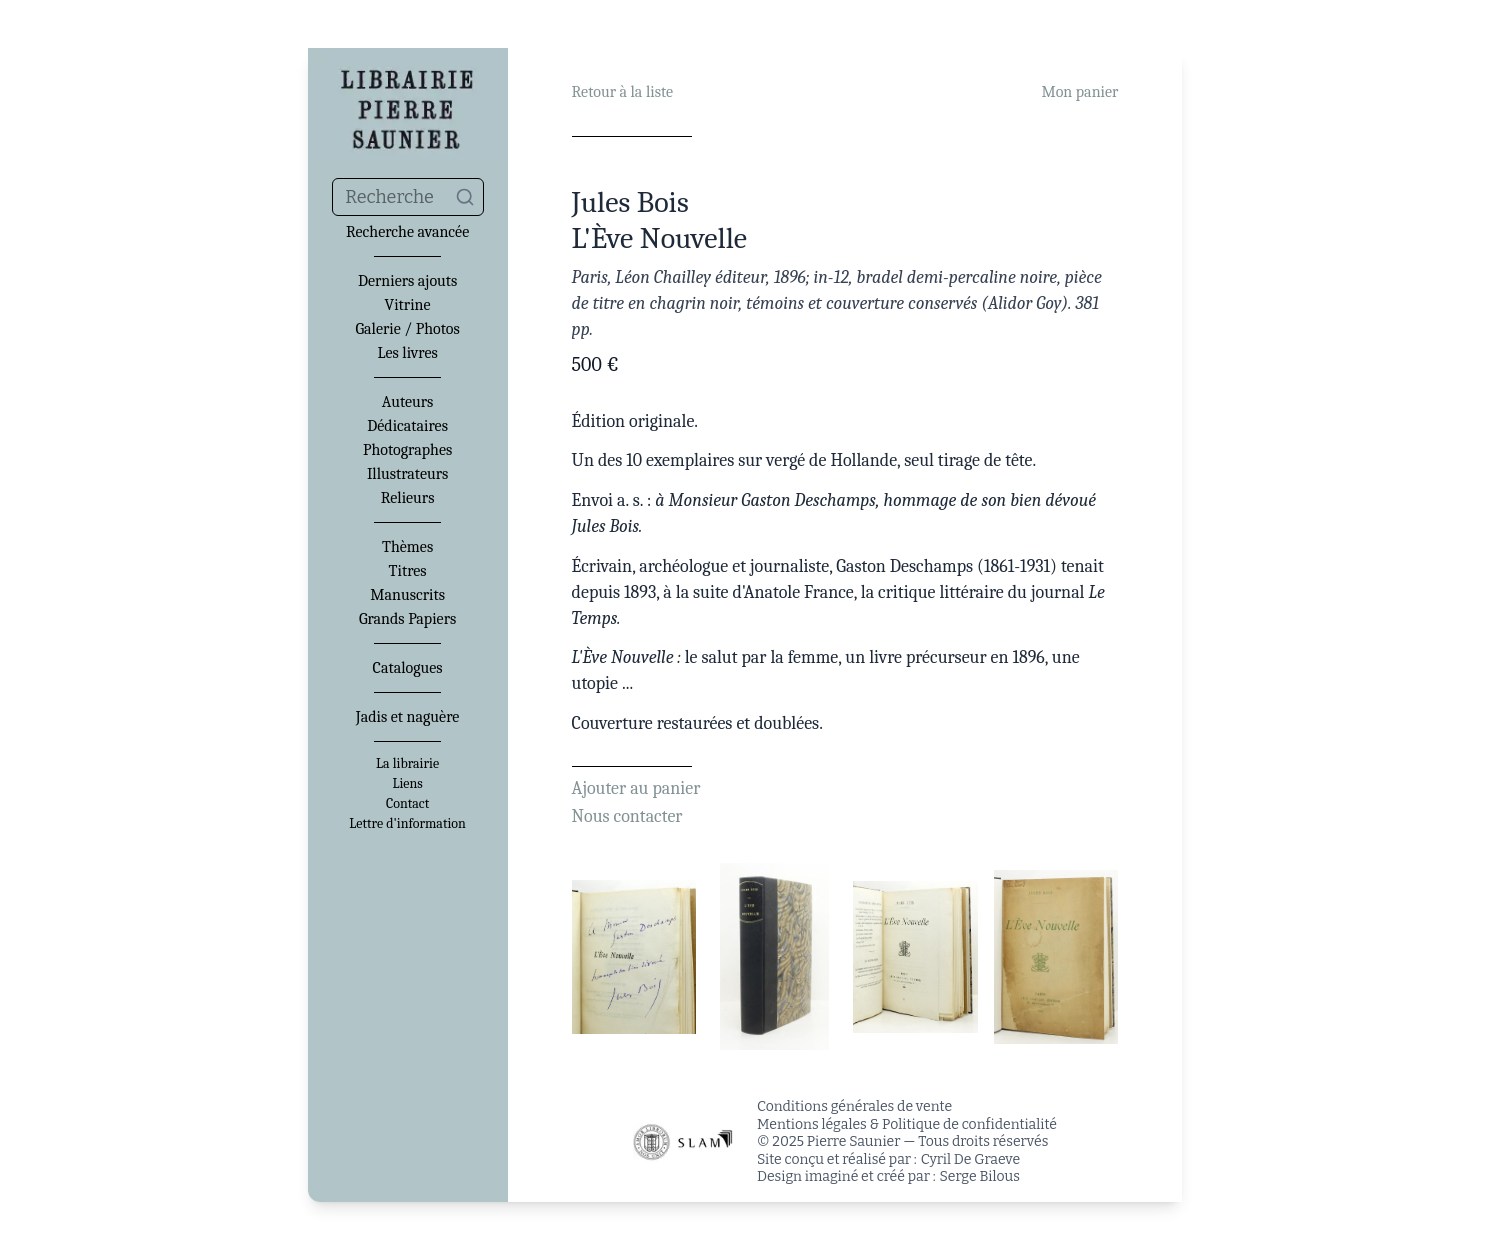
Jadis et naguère (407, 717)
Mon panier (1079, 92)
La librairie (407, 764)
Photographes (407, 450)
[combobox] (408, 197)
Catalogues (408, 668)
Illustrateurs (407, 474)
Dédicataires (407, 426)
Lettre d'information (407, 824)
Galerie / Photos (407, 329)
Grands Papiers (407, 619)
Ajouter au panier (636, 788)
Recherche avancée (407, 232)
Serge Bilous (980, 1176)
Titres (408, 571)
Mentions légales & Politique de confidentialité (907, 1124)
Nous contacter (627, 816)
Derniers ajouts (407, 281)
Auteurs (408, 402)
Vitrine (408, 305)
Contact (407, 804)
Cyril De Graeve (970, 1159)
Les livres (407, 353)
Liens (407, 784)
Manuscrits (407, 595)
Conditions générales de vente (854, 1106)
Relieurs (408, 498)
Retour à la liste (622, 92)
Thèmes (407, 547)
